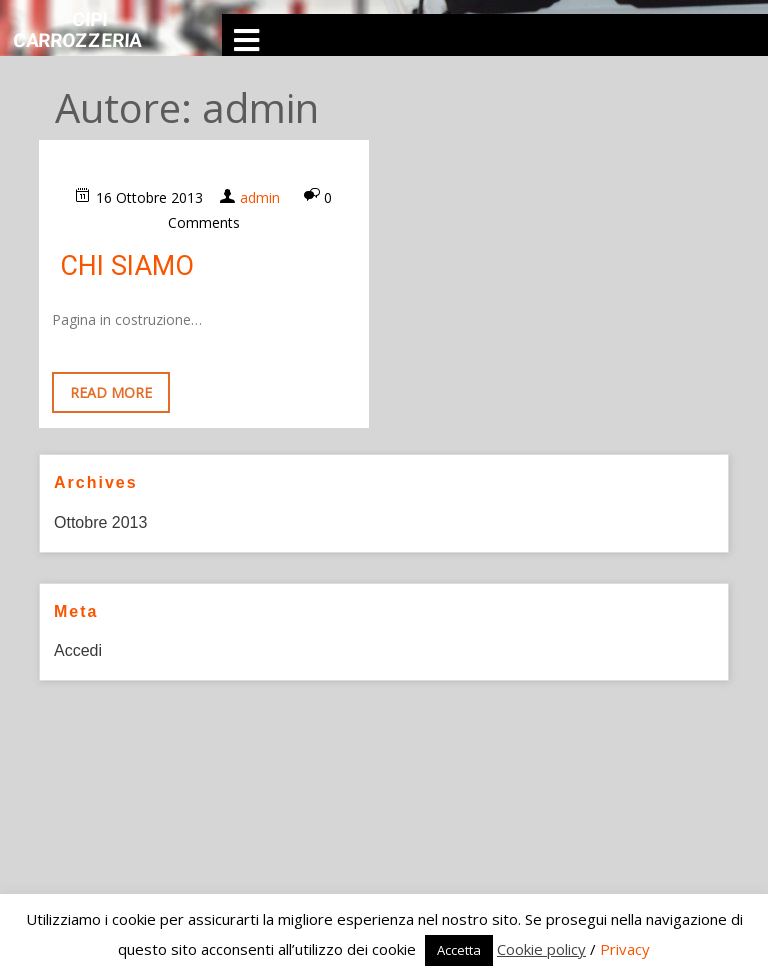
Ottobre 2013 (100, 522)
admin (260, 197)
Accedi (78, 650)
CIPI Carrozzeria (77, 30)
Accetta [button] (459, 950)
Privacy (625, 949)
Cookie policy (541, 949)
